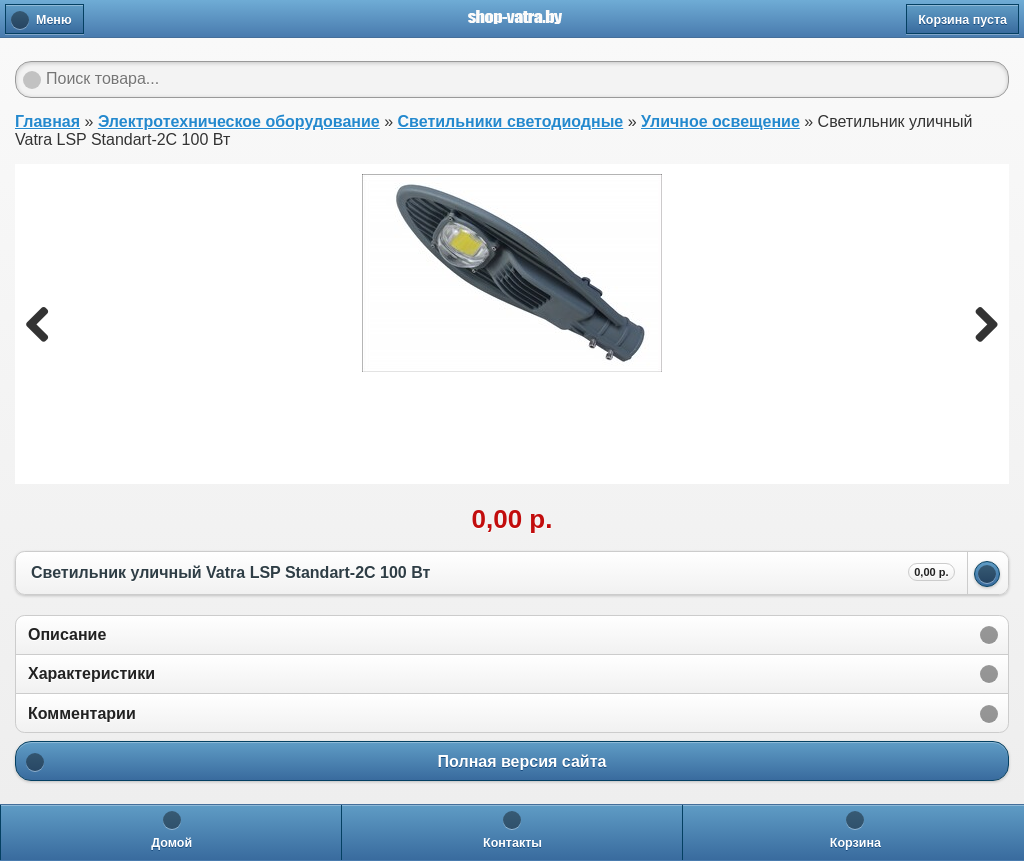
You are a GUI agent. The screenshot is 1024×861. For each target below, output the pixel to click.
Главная (47, 121)
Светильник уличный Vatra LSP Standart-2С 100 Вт (493, 572)
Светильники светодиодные (511, 121)
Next (979, 324)
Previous (45, 324)
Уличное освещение (720, 121)
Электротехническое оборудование (239, 121)
